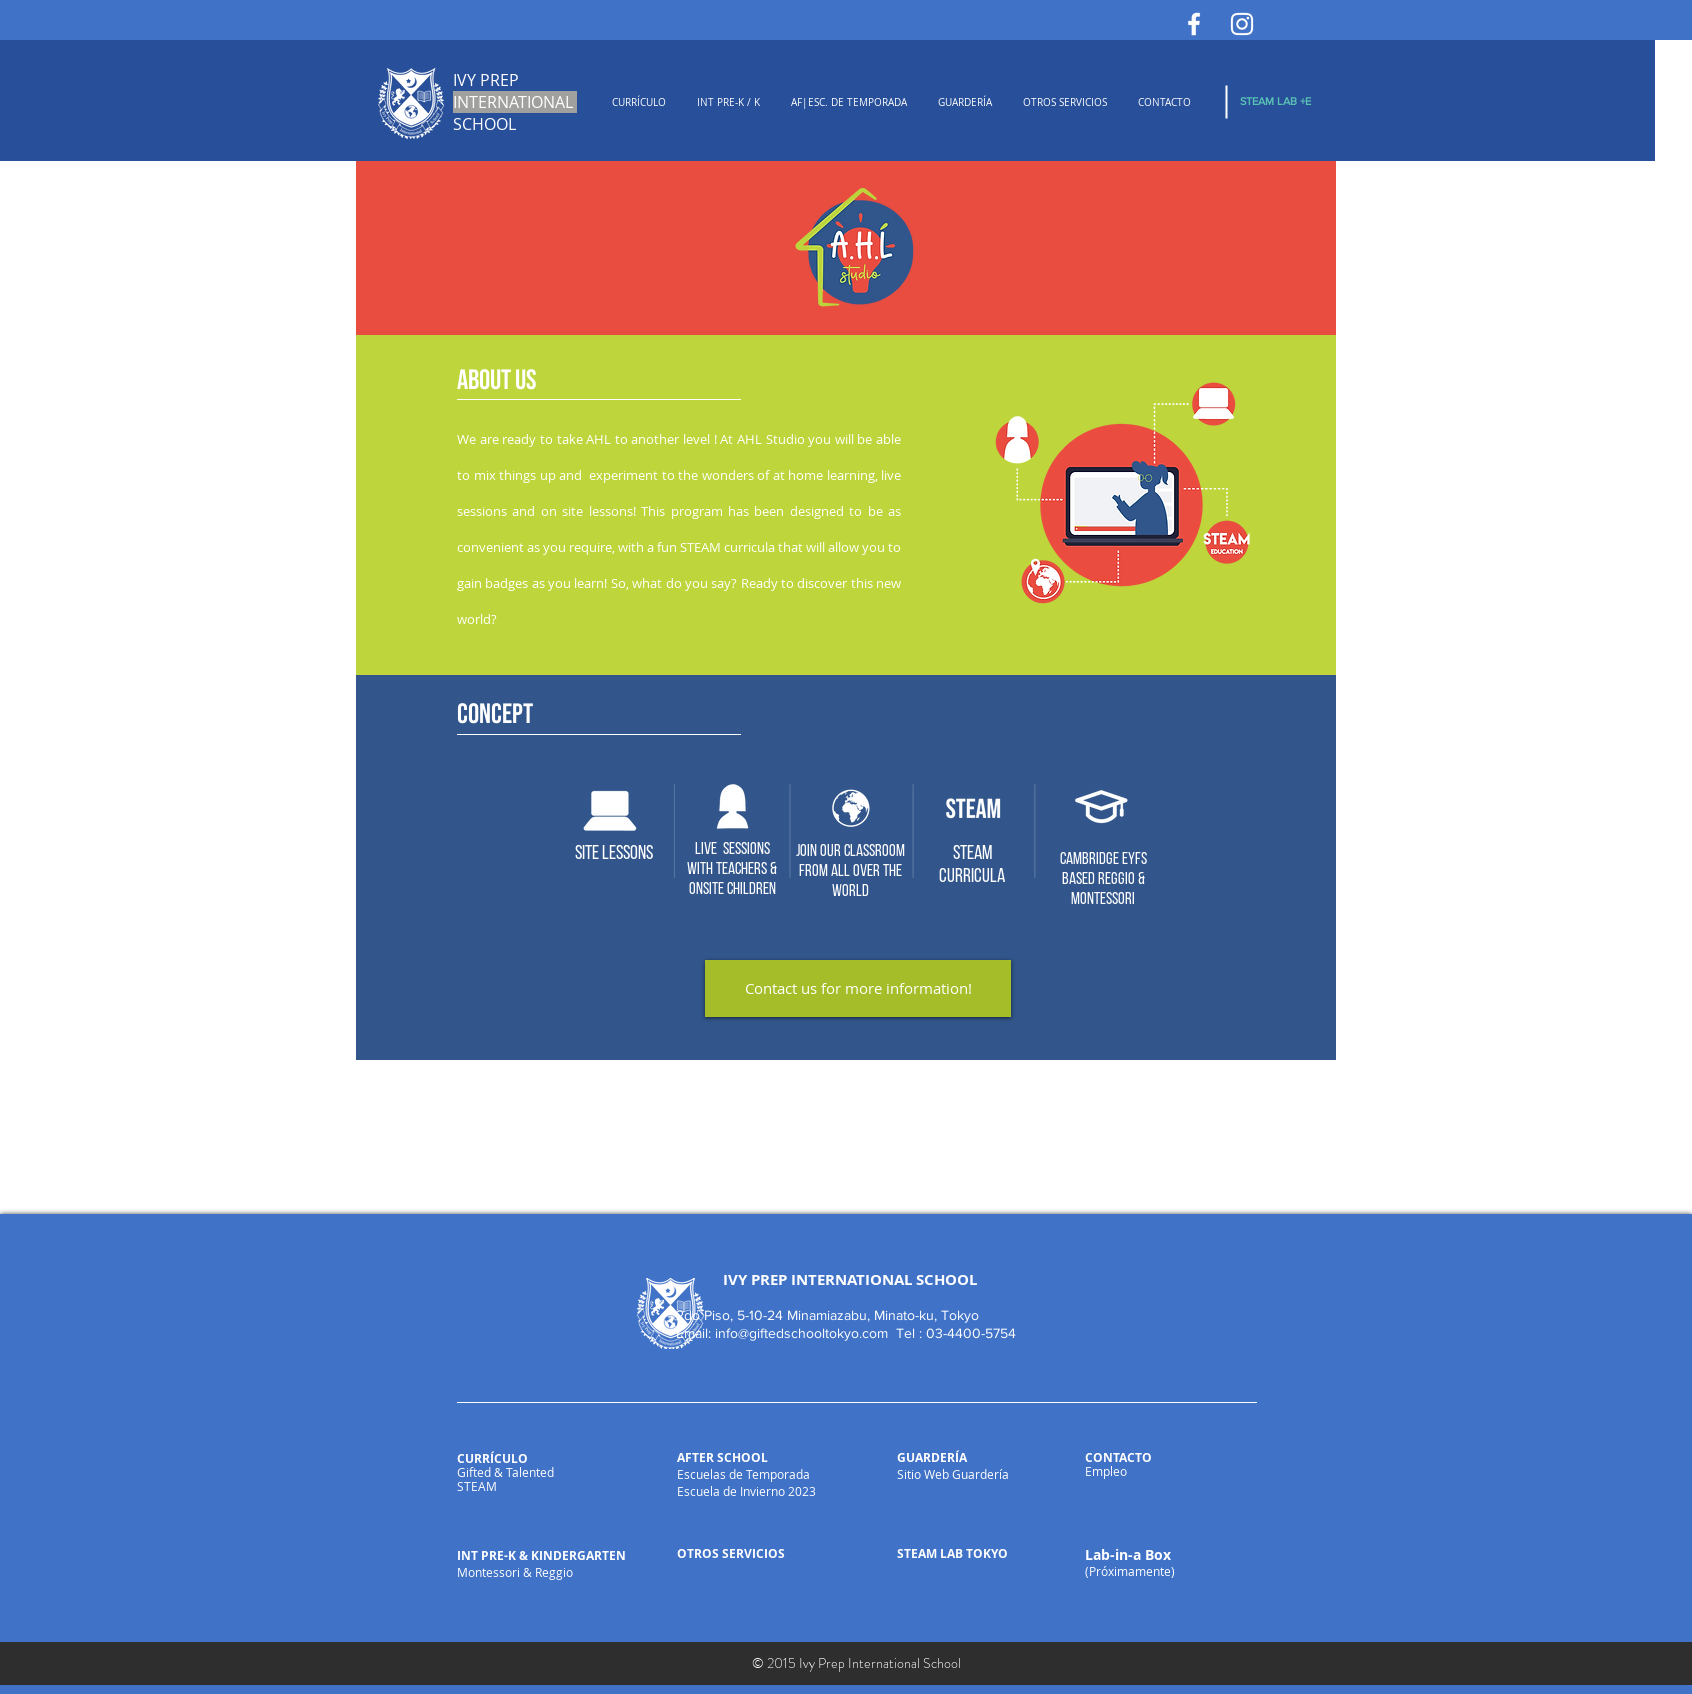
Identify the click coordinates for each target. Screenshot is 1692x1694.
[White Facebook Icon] (1194, 24)
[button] (638, 103)
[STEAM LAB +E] (1275, 101)
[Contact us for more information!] (858, 988)
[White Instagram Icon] (1242, 24)
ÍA (961, 1457)
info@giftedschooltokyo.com (801, 1333)
